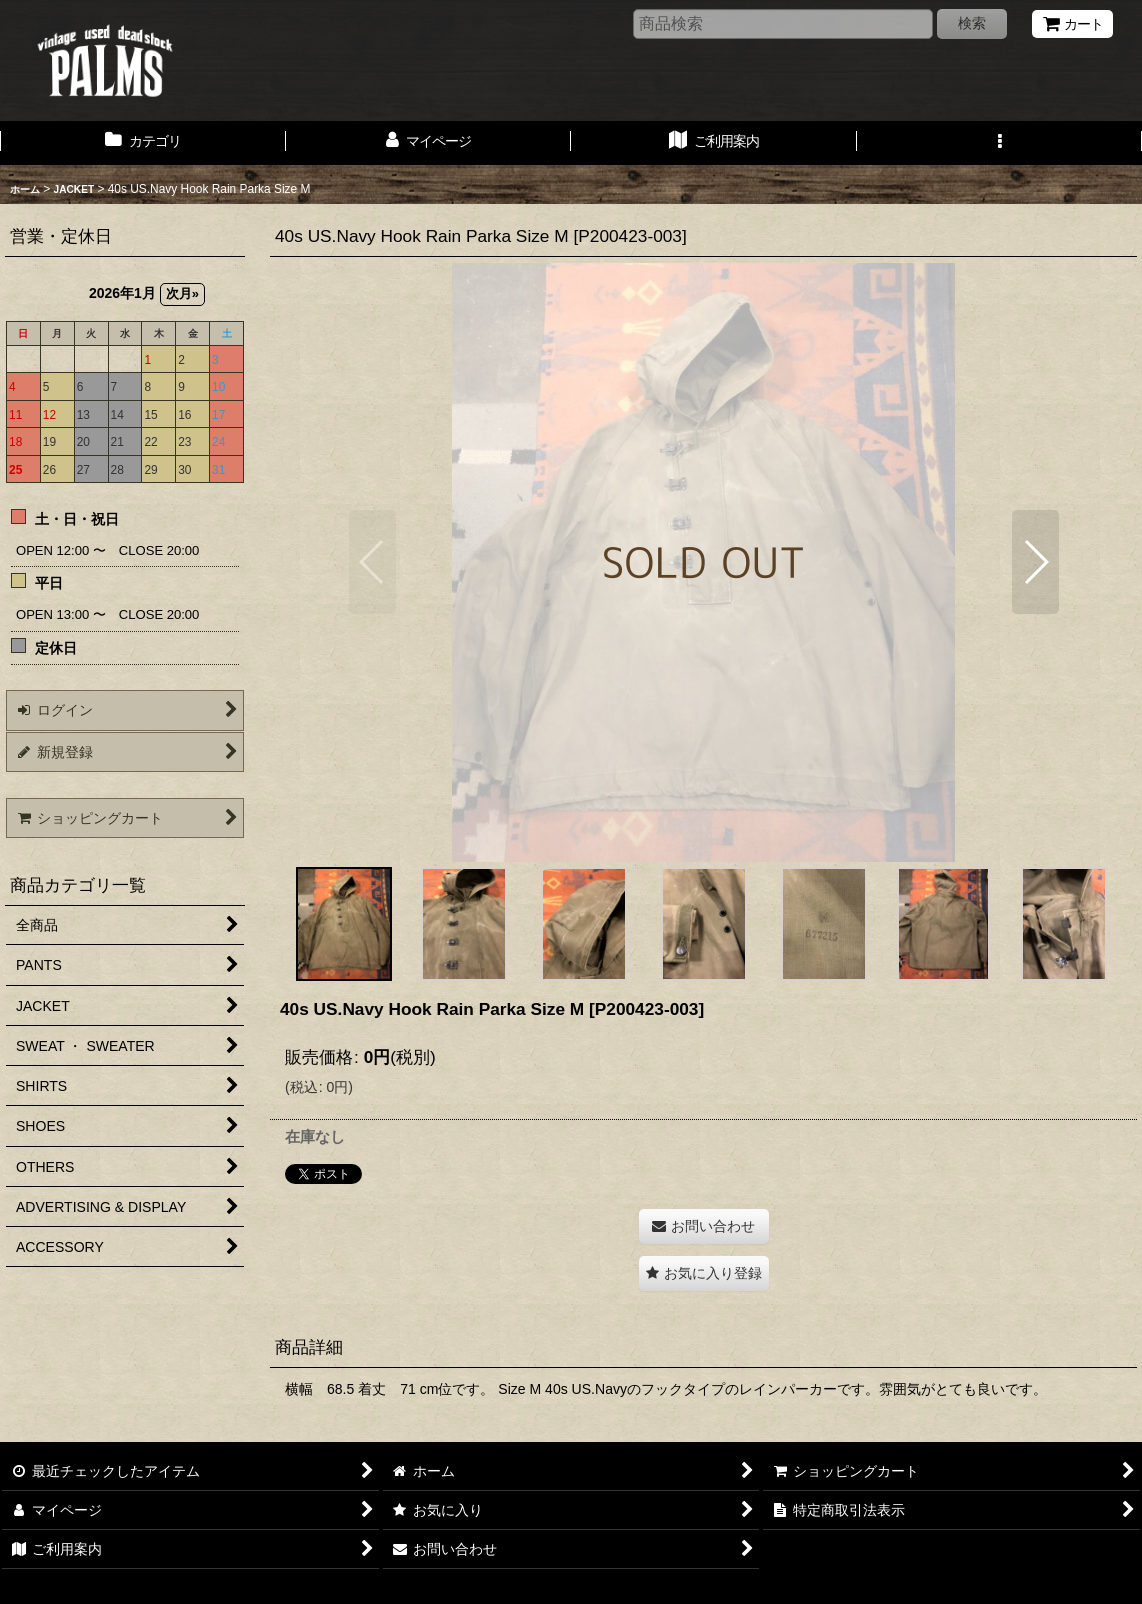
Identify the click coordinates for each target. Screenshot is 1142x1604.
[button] (1000, 143)
